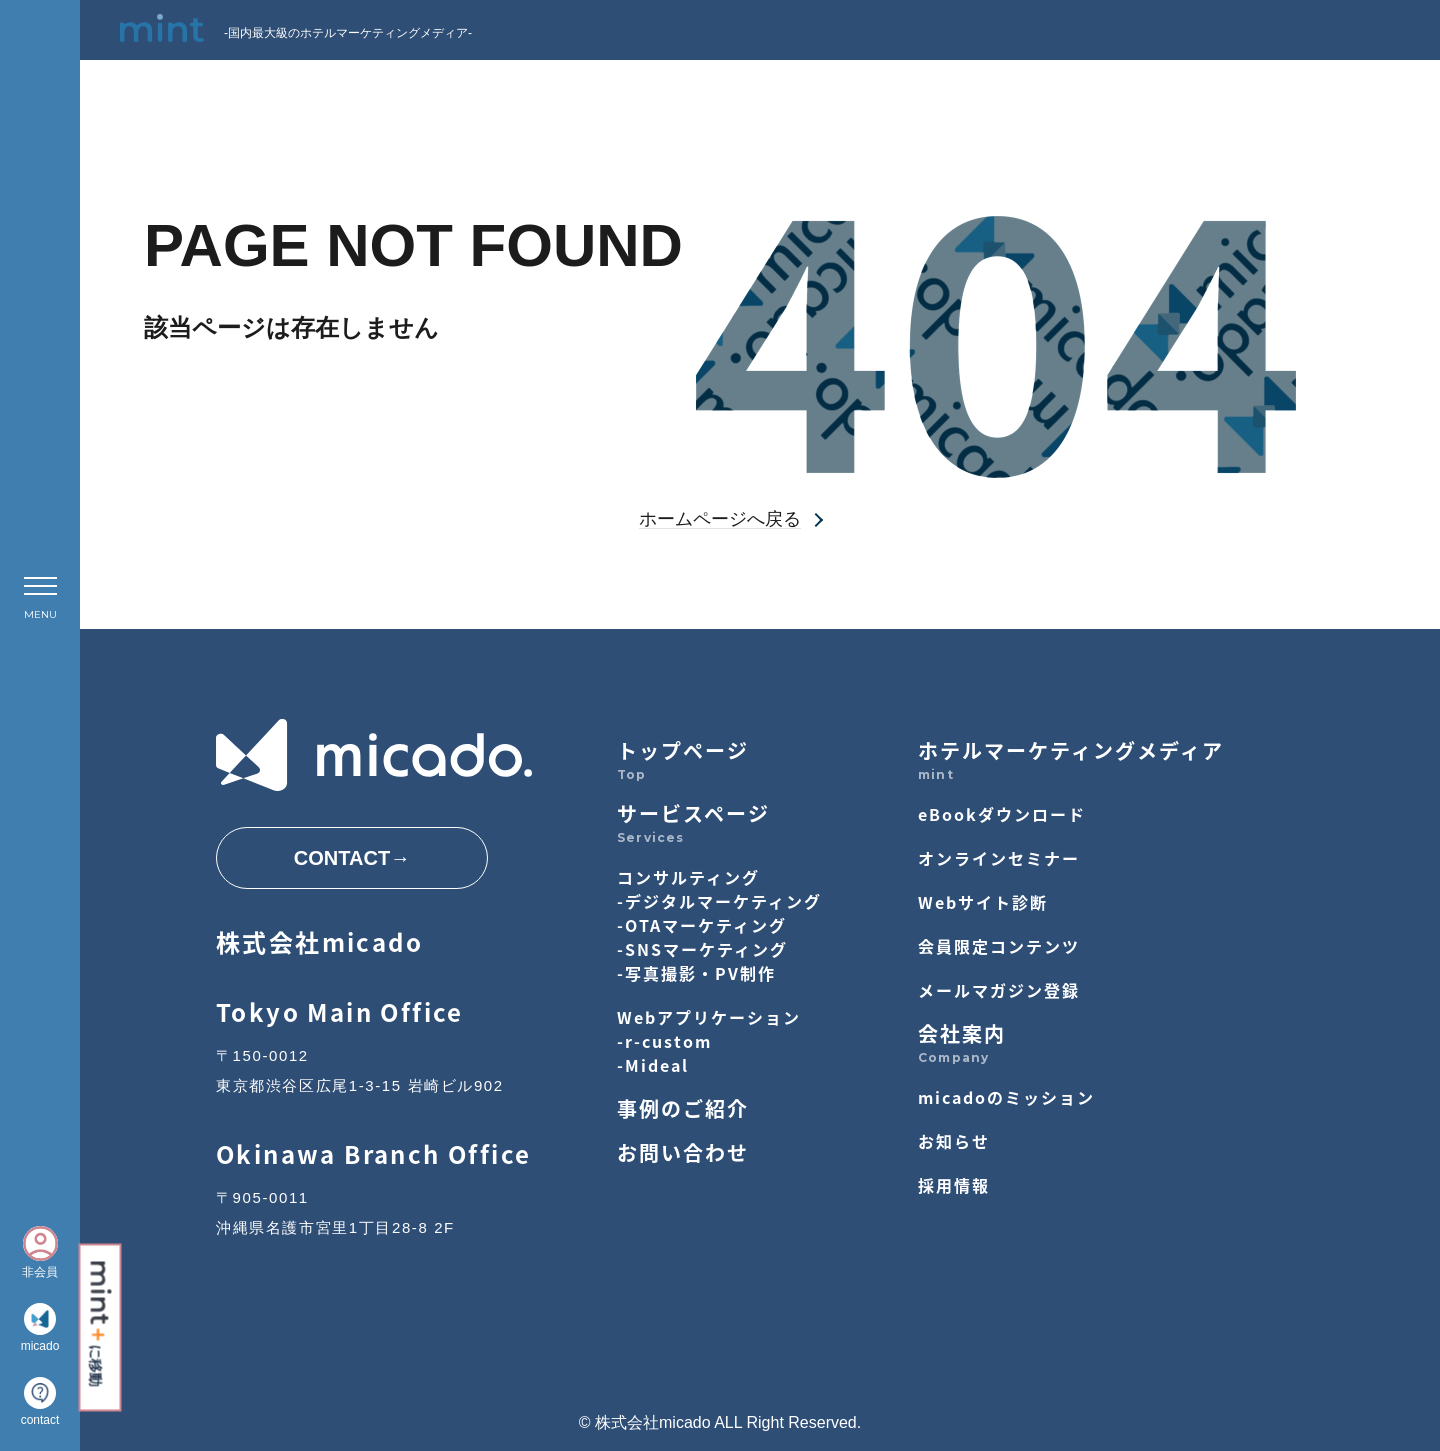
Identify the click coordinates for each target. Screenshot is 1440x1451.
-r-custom (664, 1041)
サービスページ (693, 813)
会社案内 (962, 1033)
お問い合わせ (683, 1152)
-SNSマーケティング (702, 949)
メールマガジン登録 (999, 990)
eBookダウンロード (1002, 814)
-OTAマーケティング (702, 925)
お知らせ (954, 1141)
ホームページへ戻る (720, 519)
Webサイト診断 (983, 902)
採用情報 (954, 1185)
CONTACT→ (352, 858)
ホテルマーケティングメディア (1071, 750)
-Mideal (653, 1065)
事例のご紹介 (683, 1108)
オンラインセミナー (999, 858)
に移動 (100, 1323)
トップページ (683, 750)
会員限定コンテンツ (999, 946)
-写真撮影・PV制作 (696, 973)
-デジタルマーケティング (719, 901)
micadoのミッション (1006, 1097)
